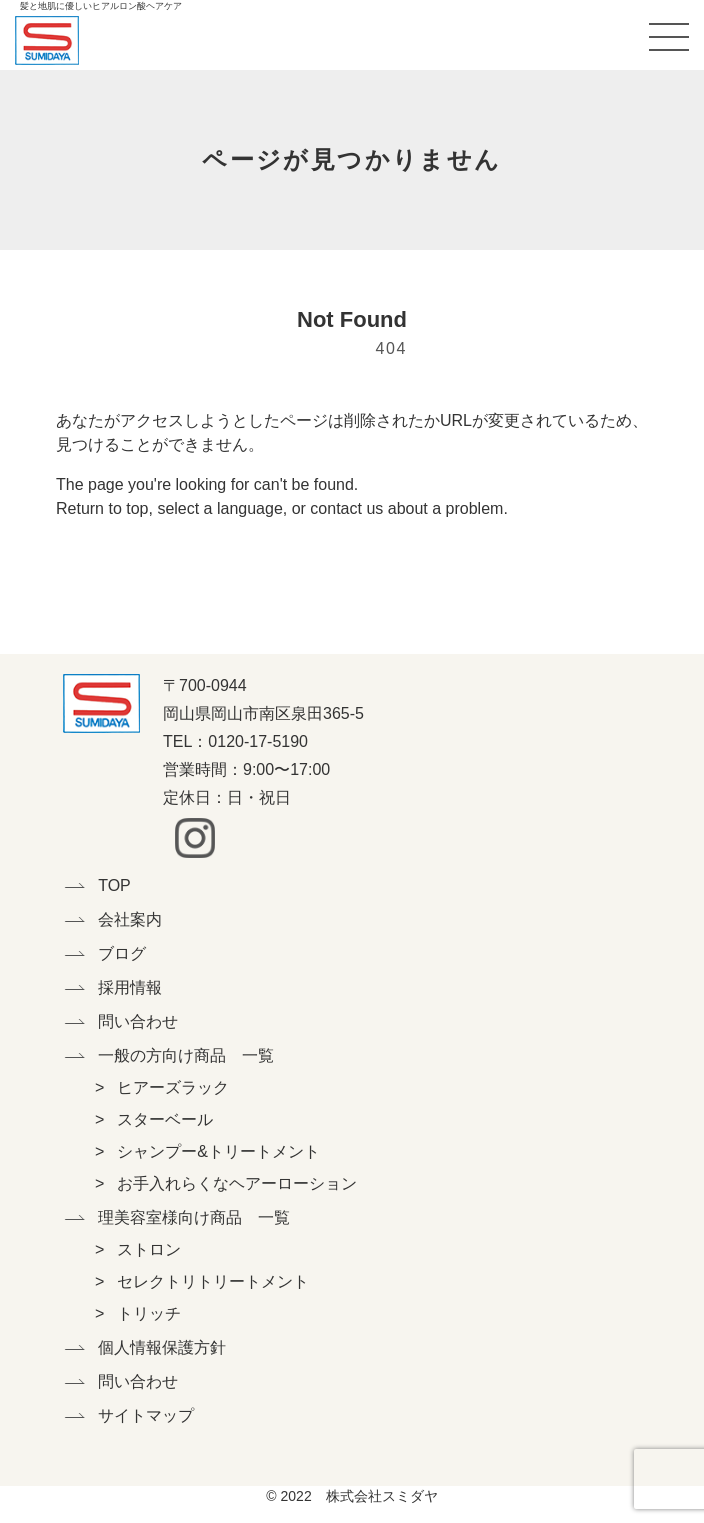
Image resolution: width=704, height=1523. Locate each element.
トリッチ (149, 1313)
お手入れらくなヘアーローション (237, 1183)
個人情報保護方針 (162, 1347)
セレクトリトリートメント (213, 1281)
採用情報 (130, 987)
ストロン (149, 1249)
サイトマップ (146, 1415)
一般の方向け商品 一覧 (176, 1055)
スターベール (165, 1119)
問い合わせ (138, 1021)
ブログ (122, 953)
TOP (114, 885)
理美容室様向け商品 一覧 (176, 1217)
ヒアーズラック (173, 1087)
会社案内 (130, 919)
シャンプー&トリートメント (218, 1151)
